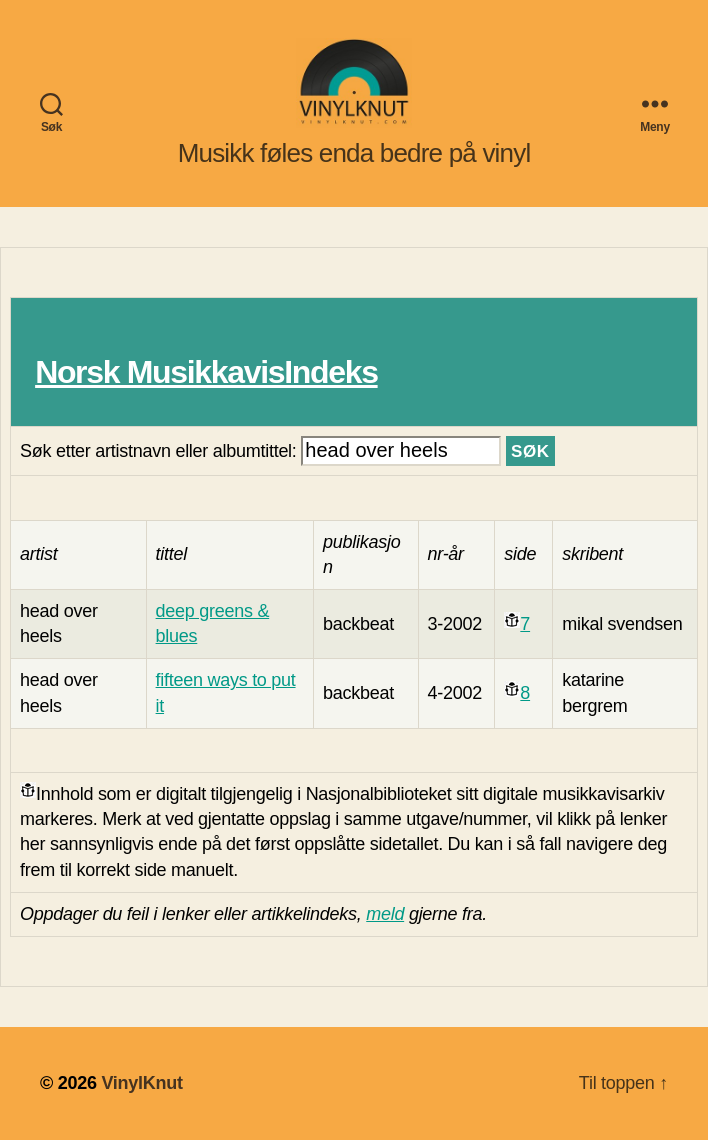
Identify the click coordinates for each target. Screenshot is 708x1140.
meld (385, 914)
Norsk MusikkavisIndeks (206, 372)
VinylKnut (141, 1083)
